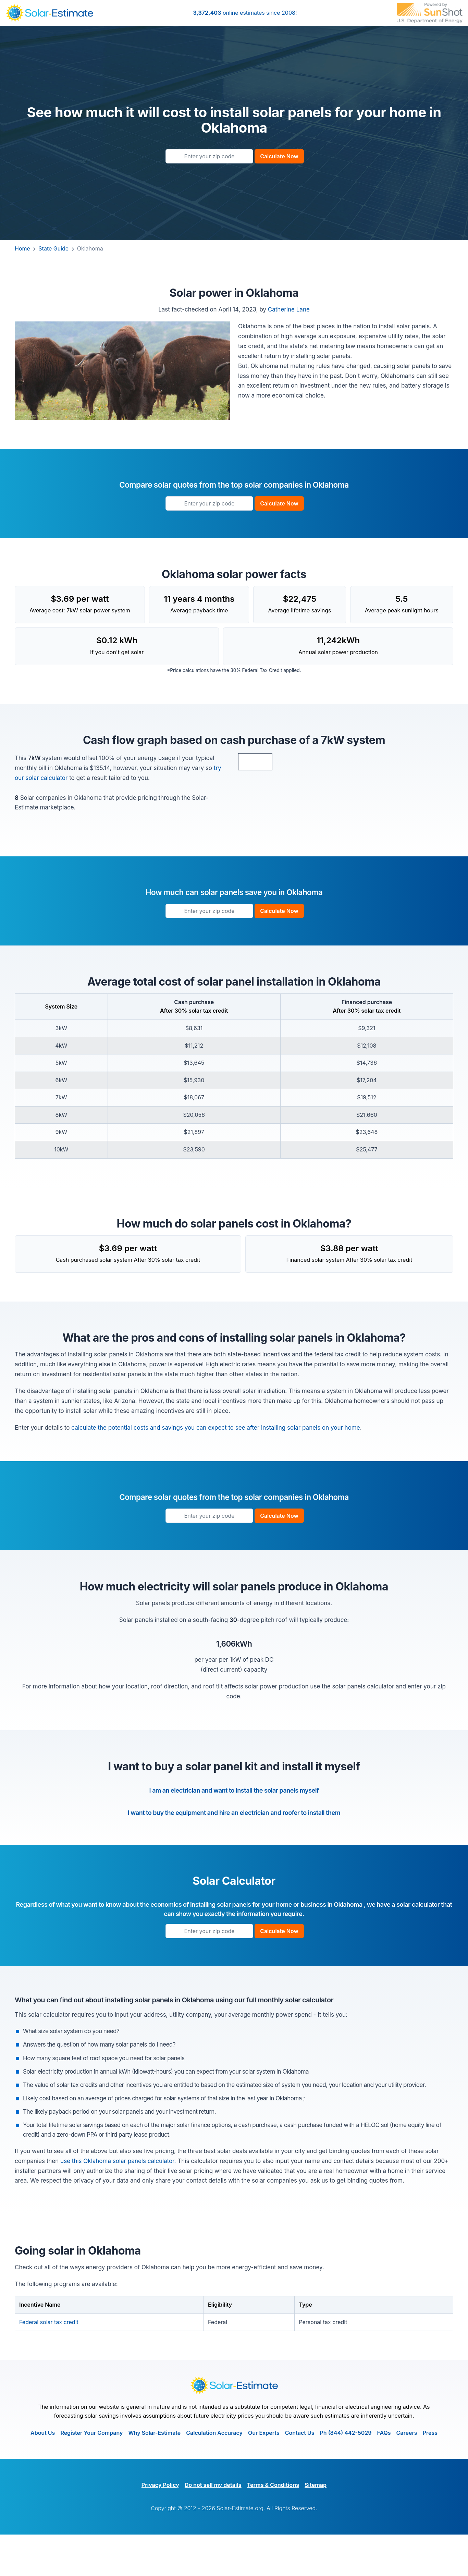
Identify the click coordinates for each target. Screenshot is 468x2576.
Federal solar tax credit (48, 2363)
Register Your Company (91, 2473)
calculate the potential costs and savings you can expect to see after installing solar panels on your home (215, 1468)
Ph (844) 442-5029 (345, 2473)
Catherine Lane (289, 309)
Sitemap (316, 2526)
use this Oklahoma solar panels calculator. (118, 2202)
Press (430, 2473)
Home (26, 248)
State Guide (56, 248)
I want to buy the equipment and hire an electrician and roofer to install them (234, 1853)
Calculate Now (279, 156)
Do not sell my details (213, 2526)
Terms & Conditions (273, 2526)
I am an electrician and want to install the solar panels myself (234, 1831)
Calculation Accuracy (214, 2473)
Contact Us (300, 2473)
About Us (42, 2473)
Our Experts (264, 2473)
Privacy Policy (160, 2526)
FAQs (384, 2473)
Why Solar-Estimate (154, 2473)
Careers (406, 2473)
